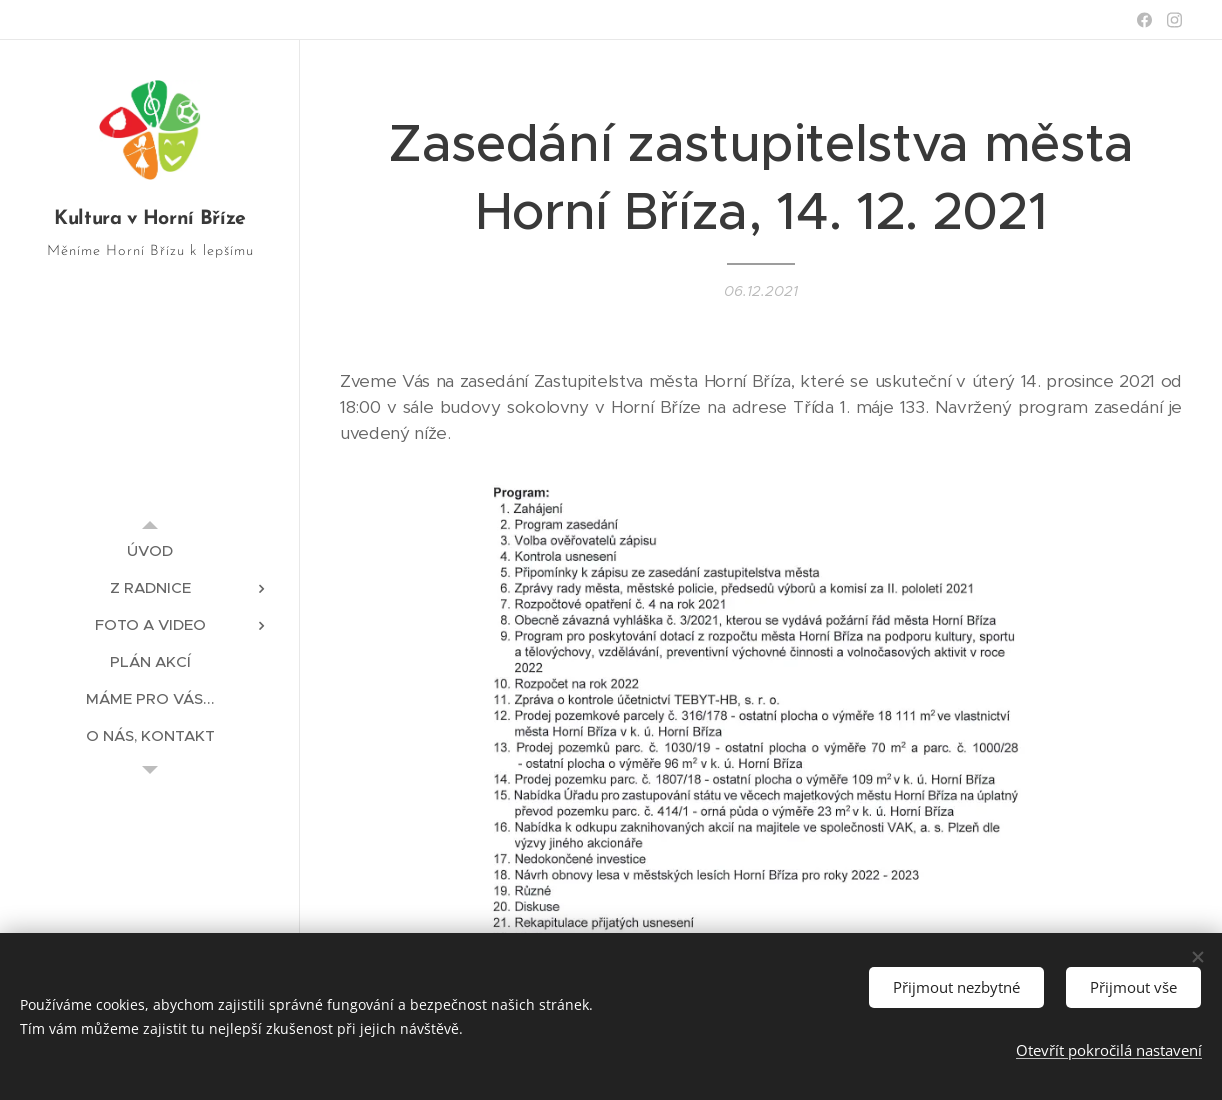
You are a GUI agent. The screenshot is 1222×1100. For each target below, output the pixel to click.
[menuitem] (150, 550)
